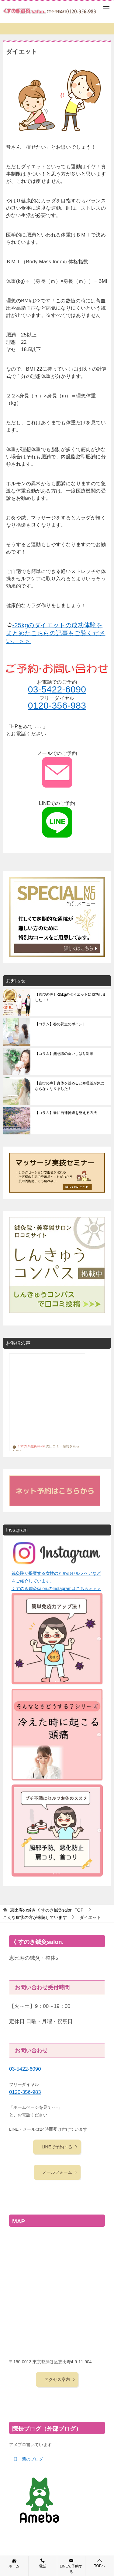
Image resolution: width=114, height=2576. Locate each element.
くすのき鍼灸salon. (29, 1446)
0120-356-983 (57, 705)
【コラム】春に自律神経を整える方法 (66, 1113)
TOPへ (99, 2563)
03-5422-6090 (57, 689)
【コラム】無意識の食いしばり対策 (64, 1053)
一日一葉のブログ (26, 2459)
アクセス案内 (59, 2379)
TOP (46, 1910)
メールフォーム (60, 2172)
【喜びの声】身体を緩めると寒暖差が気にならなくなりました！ (69, 1086)
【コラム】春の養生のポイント (60, 1024)
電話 (42, 2562)
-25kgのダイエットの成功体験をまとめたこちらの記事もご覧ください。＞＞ (55, 633)
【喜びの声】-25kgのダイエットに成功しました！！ (70, 997)
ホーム (14, 2562)
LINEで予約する (60, 2146)
